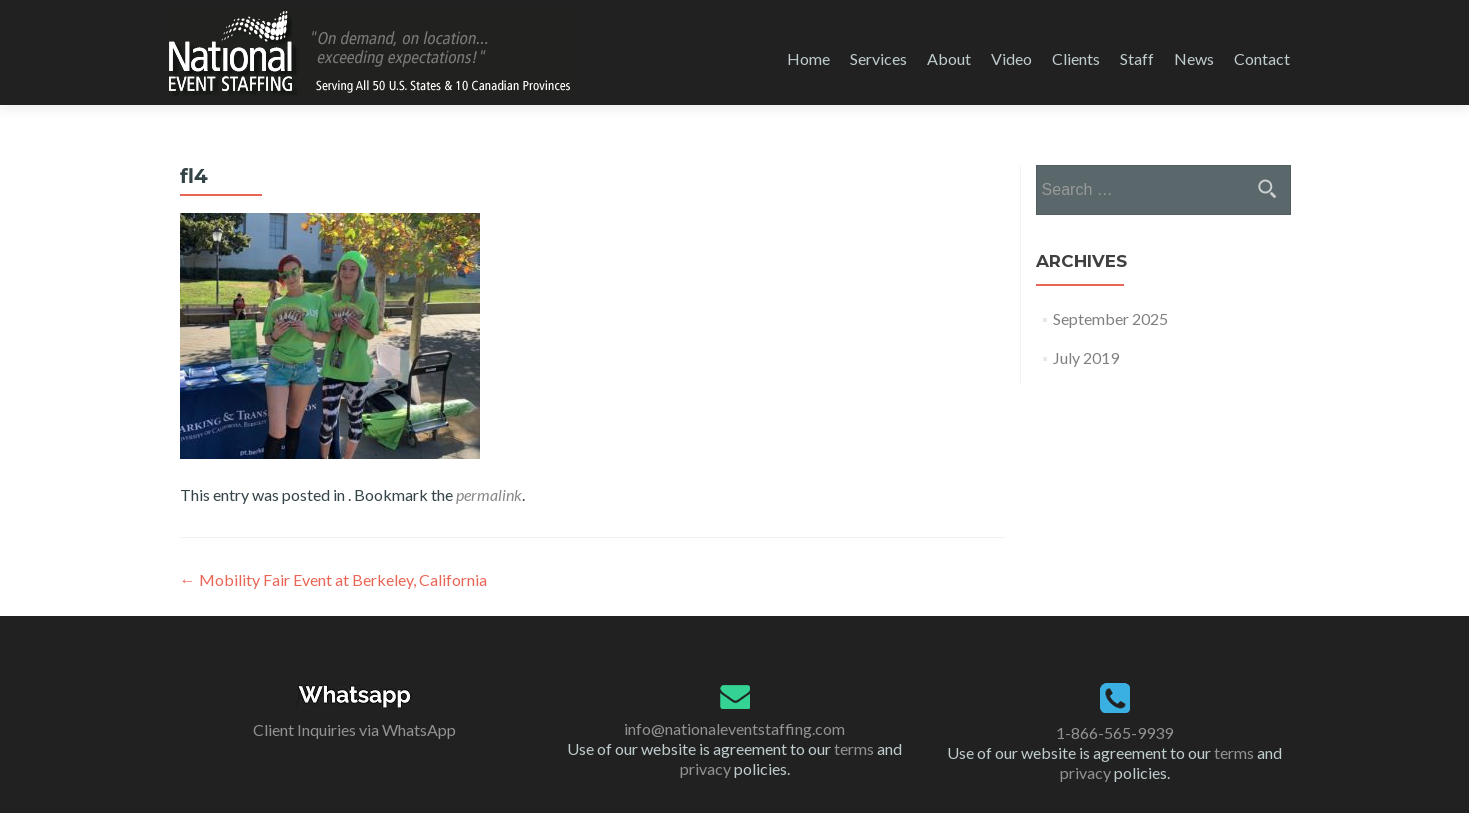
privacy (705, 768)
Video (1011, 58)
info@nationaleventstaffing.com (734, 728)
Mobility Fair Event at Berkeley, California (333, 579)
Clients (1076, 58)
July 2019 (1086, 357)
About (949, 58)
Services (878, 58)
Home (808, 58)
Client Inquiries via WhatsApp (354, 729)
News (1194, 58)
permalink (489, 494)
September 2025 (1110, 318)
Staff (1137, 58)
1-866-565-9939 (1114, 732)
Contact (1262, 58)
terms (854, 748)
